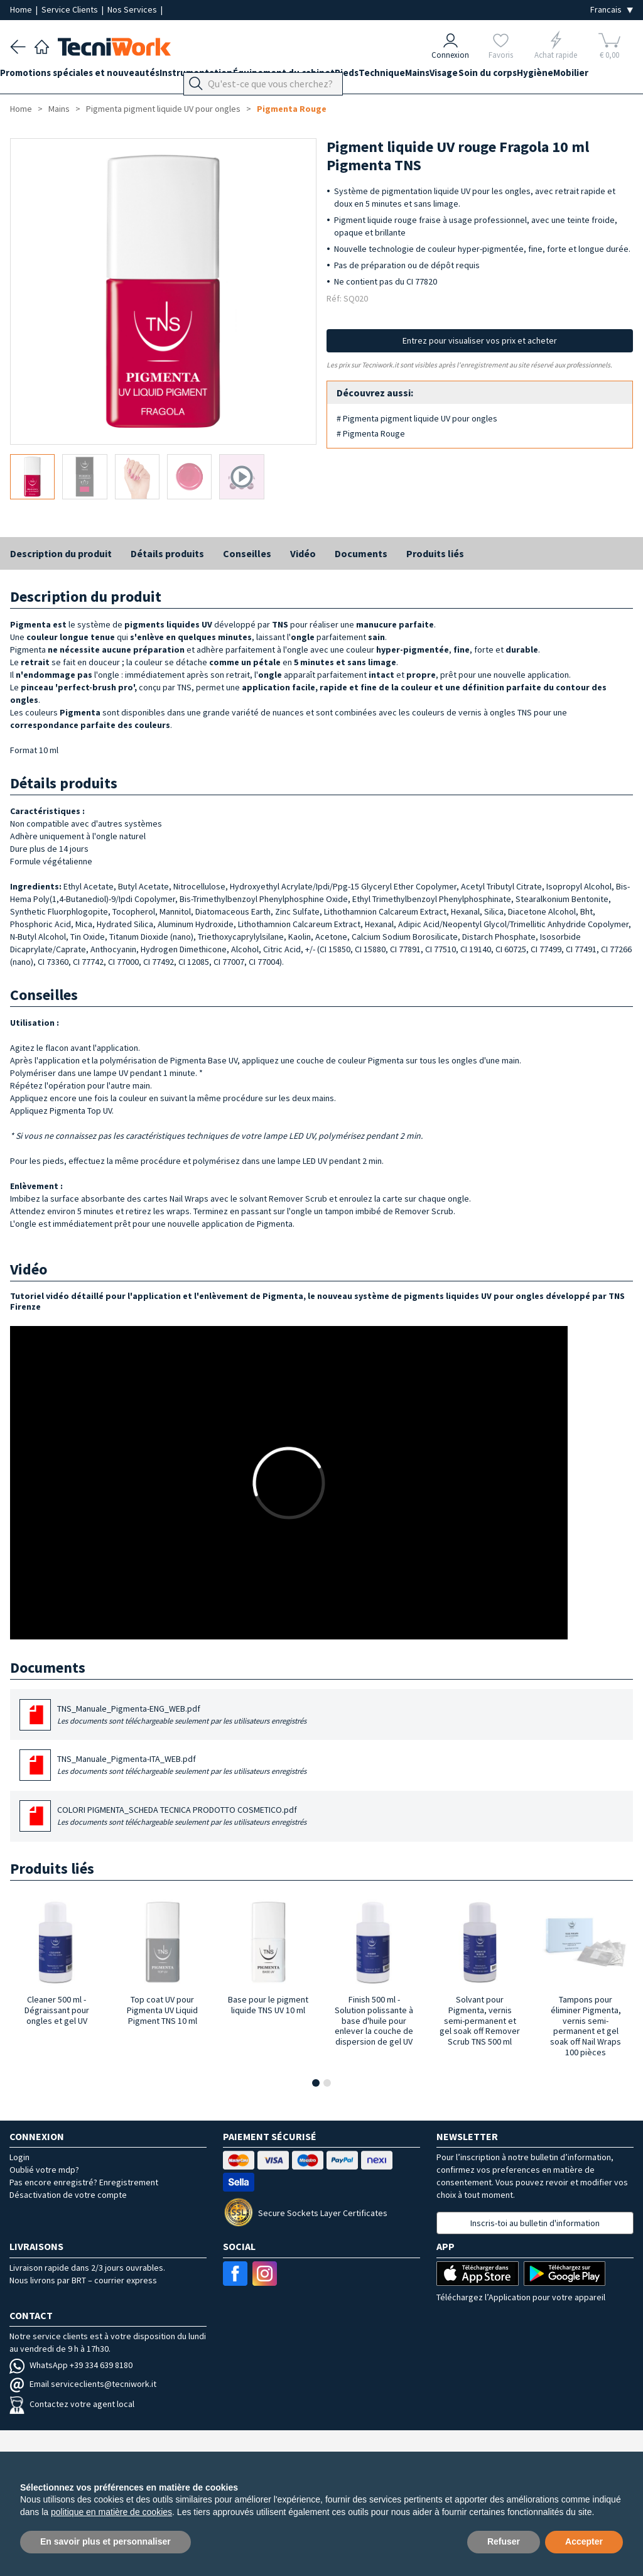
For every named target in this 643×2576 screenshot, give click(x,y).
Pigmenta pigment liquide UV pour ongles (163, 108)
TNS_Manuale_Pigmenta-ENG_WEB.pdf (181, 1715)
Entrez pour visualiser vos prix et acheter (480, 340)
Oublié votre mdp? (44, 2169)
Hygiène (624, 76)
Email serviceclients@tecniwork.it (82, 2383)
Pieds (386, 76)
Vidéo (303, 553)
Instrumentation (216, 76)
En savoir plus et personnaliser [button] (105, 2541)
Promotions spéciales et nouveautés (90, 76)
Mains (477, 76)
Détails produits (167, 553)
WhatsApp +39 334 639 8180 (70, 2365)
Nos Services (133, 9)
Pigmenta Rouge (292, 108)
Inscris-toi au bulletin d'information (535, 2223)
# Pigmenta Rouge (371, 433)
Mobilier (27, 99)
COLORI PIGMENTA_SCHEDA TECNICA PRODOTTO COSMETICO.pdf (181, 1816)
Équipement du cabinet (313, 76)
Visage (513, 76)
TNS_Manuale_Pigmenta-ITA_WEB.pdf (181, 1765)
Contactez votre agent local (71, 2404)
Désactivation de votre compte (68, 2194)
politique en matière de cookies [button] (111, 2512)
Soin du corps (567, 76)
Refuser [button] (503, 2541)
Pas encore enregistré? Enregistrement (83, 2182)
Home (22, 9)
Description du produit (61, 553)
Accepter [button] (584, 2541)
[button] (316, 2083)
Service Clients (70, 9)
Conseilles (247, 553)
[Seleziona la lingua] (611, 9)
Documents (361, 553)
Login (19, 2157)
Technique (431, 76)
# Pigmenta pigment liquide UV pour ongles (417, 418)
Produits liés (435, 553)
